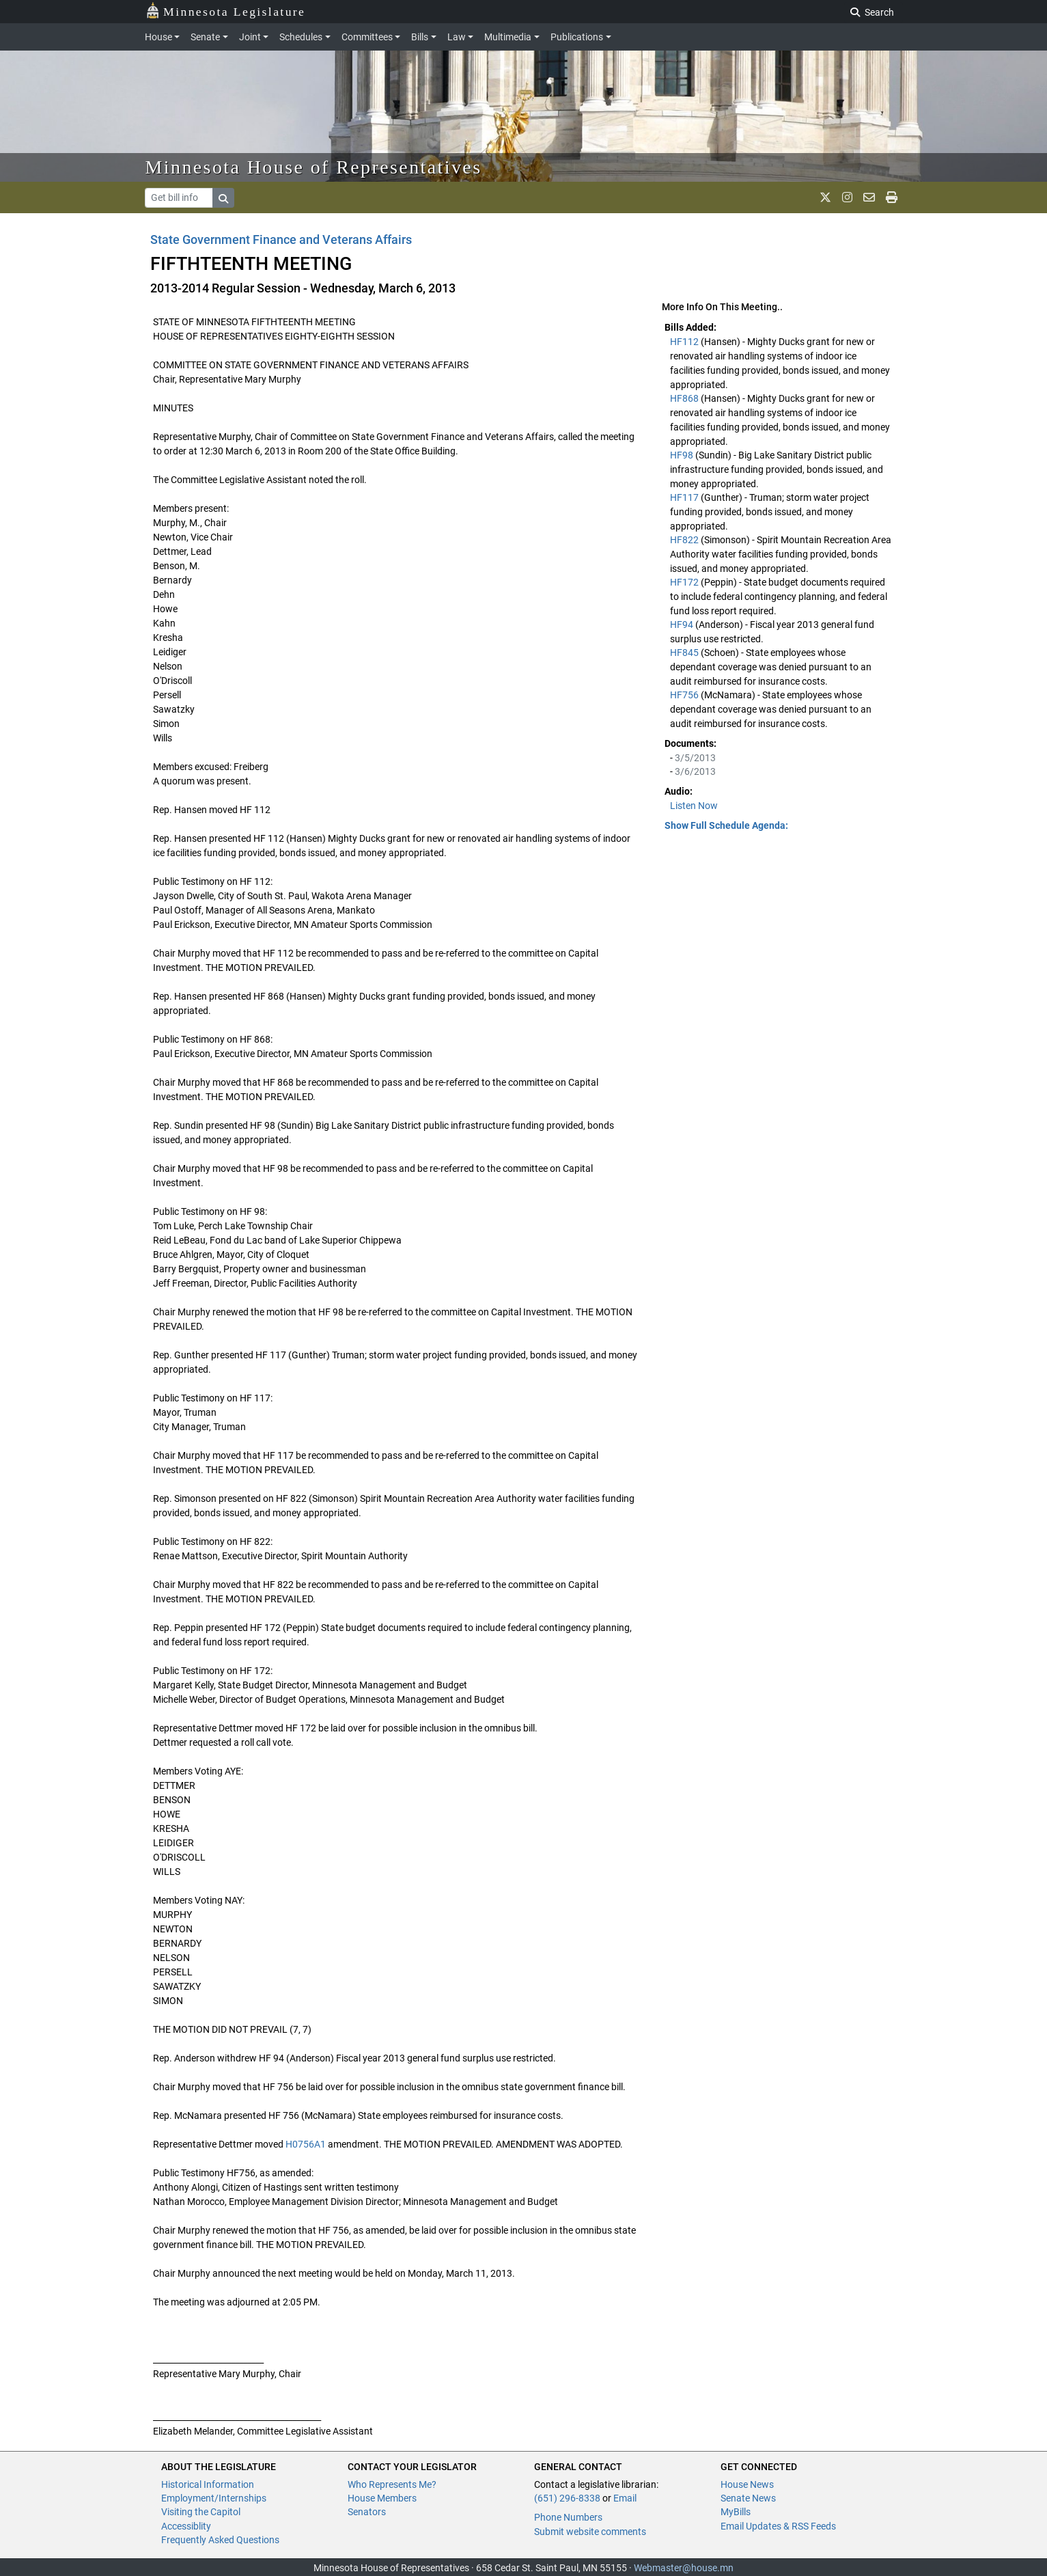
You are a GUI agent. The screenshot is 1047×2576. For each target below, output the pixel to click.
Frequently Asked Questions (220, 2539)
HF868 (685, 398)
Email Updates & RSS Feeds (778, 2526)
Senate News (748, 2498)
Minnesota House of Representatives (313, 167)
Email (625, 2498)
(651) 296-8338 (567, 2498)
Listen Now (694, 805)
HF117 (685, 497)
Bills (419, 36)
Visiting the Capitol (200, 2511)
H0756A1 (305, 2144)
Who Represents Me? (392, 2484)
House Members (382, 2498)
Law (456, 36)
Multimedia (507, 36)
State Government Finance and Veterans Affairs (281, 239)
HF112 (685, 341)
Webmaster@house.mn (684, 2567)
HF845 (685, 652)
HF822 (685, 539)
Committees (367, 36)
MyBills (736, 2511)
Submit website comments (590, 2531)
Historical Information (207, 2484)
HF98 (682, 455)
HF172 (685, 582)
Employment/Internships (213, 2498)
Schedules (300, 36)
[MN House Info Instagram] (847, 197)
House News (747, 2484)
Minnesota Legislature (225, 10)
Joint (250, 36)
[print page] (891, 197)
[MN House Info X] (825, 197)
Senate (205, 36)
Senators (367, 2511)
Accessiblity (186, 2526)
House (158, 36)
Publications (576, 36)
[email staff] (869, 197)
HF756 (685, 694)
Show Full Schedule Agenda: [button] (726, 825)
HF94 (682, 624)
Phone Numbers (568, 2517)
